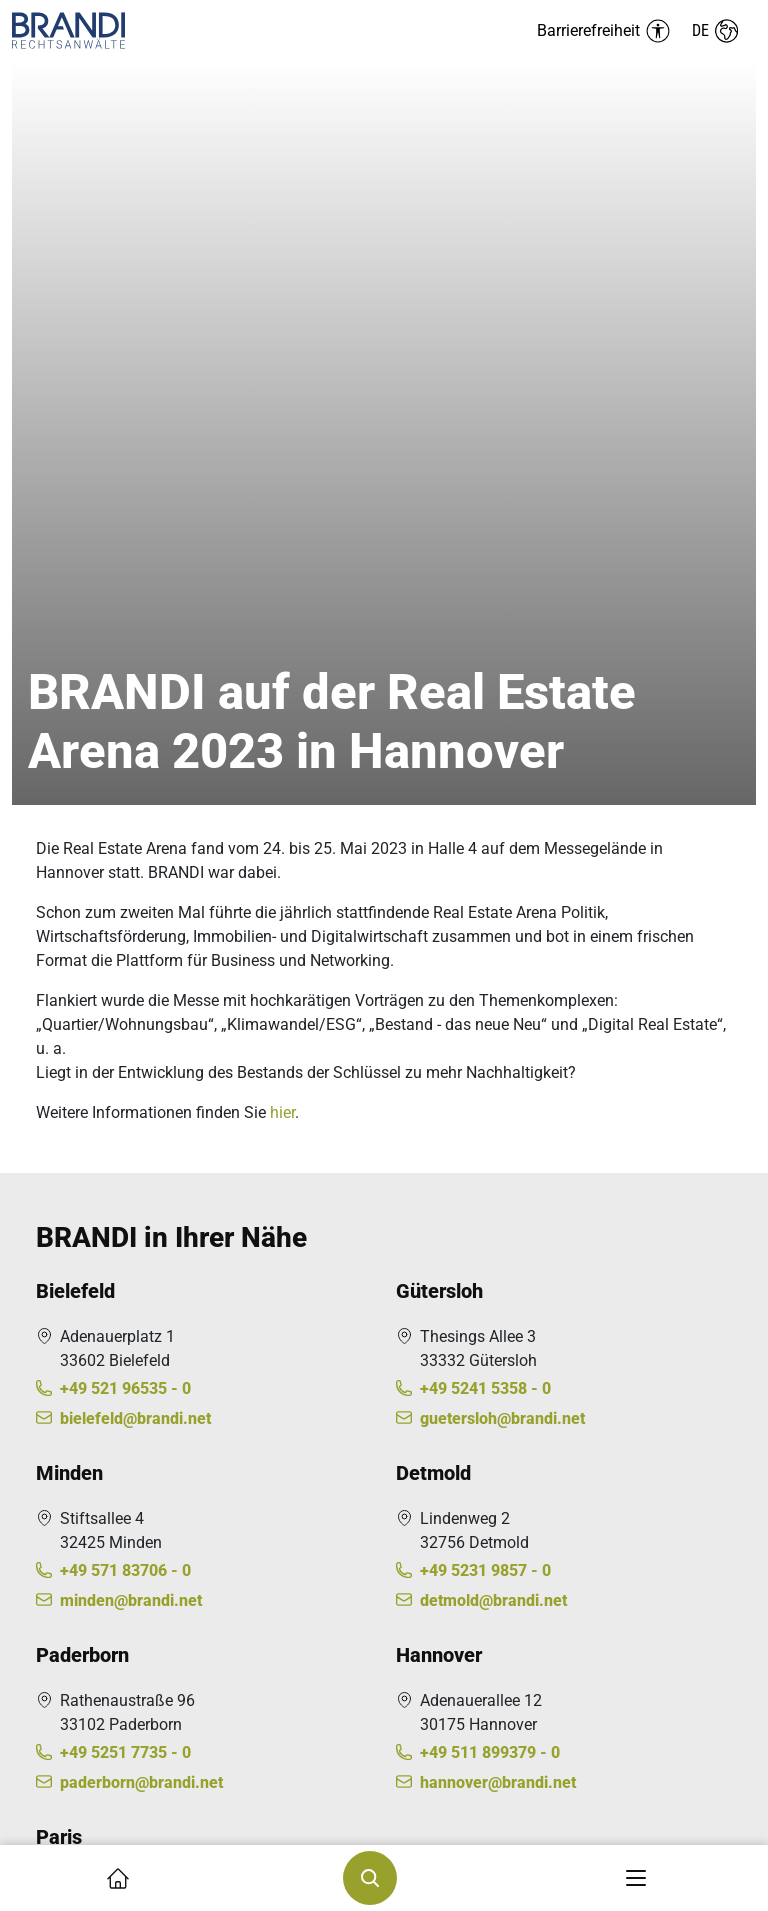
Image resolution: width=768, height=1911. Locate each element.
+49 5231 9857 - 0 (485, 850)
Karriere (63, 1588)
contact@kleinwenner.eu (149, 1268)
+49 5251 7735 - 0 (125, 1032)
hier (282, 392)
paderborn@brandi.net (141, 1062)
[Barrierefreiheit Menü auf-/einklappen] (603, 31)
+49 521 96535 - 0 (125, 668)
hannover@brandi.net (498, 1062)
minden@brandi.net (131, 880)
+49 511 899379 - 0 (490, 1032)
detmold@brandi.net (493, 880)
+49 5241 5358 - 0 (485, 668)
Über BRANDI (82, 1516)
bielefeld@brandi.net (135, 698)
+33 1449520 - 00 (123, 1238)
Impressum (75, 1668)
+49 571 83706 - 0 (125, 850)
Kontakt (63, 1552)
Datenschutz (80, 1704)
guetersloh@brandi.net (502, 698)
